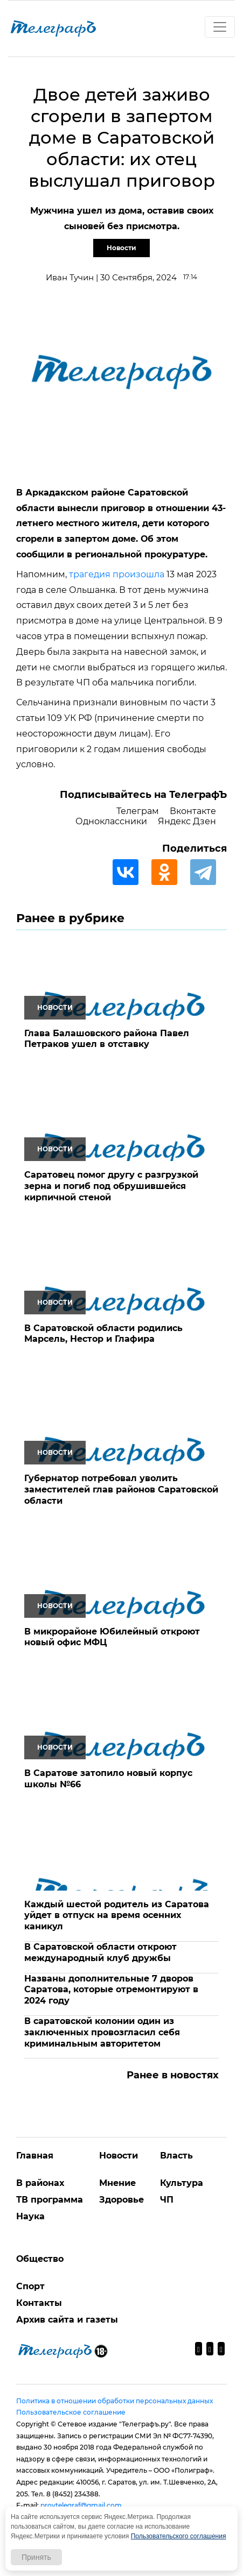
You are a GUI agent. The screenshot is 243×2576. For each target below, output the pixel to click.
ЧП (166, 2200)
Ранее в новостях (173, 2075)
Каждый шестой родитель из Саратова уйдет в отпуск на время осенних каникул (116, 1915)
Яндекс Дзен (187, 821)
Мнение (117, 2183)
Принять (36, 2557)
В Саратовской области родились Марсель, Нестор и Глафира (103, 1333)
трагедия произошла (116, 574)
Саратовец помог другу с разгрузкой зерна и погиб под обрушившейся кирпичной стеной (111, 1186)
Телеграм (137, 811)
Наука (30, 2216)
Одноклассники (111, 821)
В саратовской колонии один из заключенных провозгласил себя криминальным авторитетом (102, 2032)
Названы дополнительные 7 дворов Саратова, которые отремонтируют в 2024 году (111, 1989)
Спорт (30, 2286)
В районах (40, 2183)
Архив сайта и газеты (67, 2320)
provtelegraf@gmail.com (81, 2505)
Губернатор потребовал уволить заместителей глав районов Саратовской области (121, 1489)
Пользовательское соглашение (71, 2412)
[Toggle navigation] (220, 27)
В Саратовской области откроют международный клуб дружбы (100, 1952)
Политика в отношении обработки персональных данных (114, 2401)
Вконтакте (193, 811)
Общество (40, 2259)
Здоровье (121, 2200)
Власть (176, 2155)
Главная (34, 2155)
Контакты (39, 2303)
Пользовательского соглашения (178, 2536)
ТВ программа (49, 2200)
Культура (181, 2183)
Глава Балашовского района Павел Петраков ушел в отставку (106, 1039)
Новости (121, 248)
